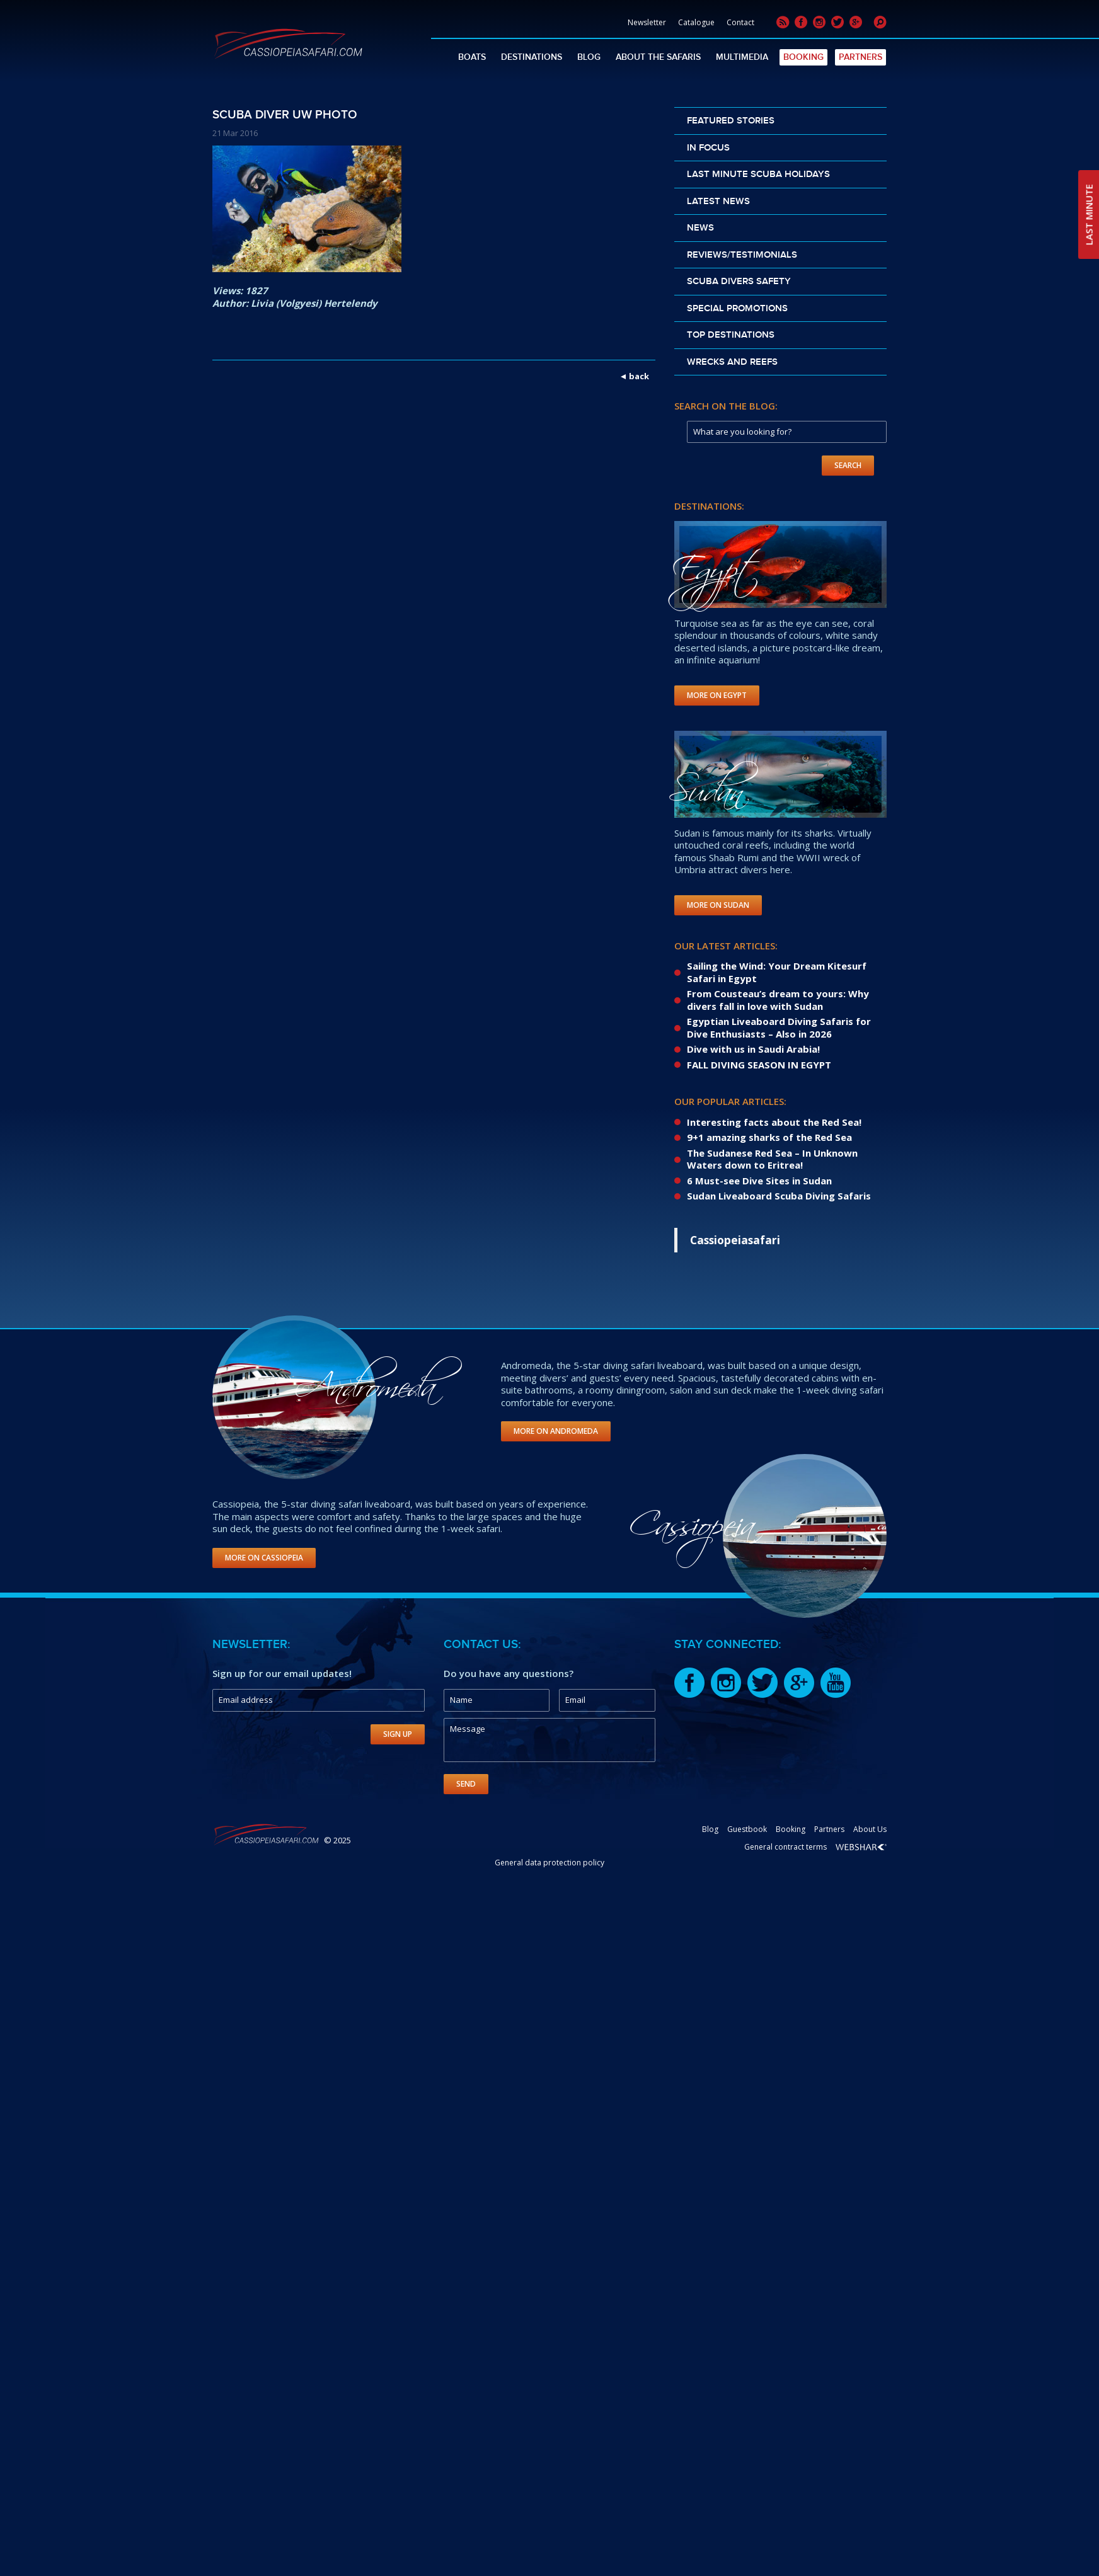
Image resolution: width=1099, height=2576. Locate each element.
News (700, 228)
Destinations (531, 57)
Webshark (861, 1847)
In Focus (708, 148)
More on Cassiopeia (264, 1557)
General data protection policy (549, 1862)
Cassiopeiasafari (735, 1239)
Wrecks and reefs (732, 362)
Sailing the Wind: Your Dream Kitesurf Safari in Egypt (776, 972)
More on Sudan (718, 905)
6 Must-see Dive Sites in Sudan (759, 1180)
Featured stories (730, 121)
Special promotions (737, 308)
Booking (803, 57)
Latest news (718, 201)
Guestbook (747, 1829)
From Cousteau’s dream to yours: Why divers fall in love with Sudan (778, 999)
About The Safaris (658, 57)
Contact (740, 22)
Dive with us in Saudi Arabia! (753, 1049)
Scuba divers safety (739, 281)
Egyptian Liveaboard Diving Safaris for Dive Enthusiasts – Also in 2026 (779, 1027)
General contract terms (785, 1846)
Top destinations (730, 335)
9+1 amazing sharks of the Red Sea (769, 1137)
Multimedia (742, 57)
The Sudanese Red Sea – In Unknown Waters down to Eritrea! (772, 1159)
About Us (870, 1829)
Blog (589, 57)
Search (847, 465)
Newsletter (647, 22)
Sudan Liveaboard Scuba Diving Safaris (779, 1195)
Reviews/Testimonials (742, 255)
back (639, 376)
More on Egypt (717, 695)
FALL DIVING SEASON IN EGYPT (759, 1064)
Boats (472, 57)
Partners (860, 57)
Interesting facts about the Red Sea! (774, 1122)
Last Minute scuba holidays (758, 174)
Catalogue (696, 22)
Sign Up (397, 1734)
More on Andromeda (556, 1431)
